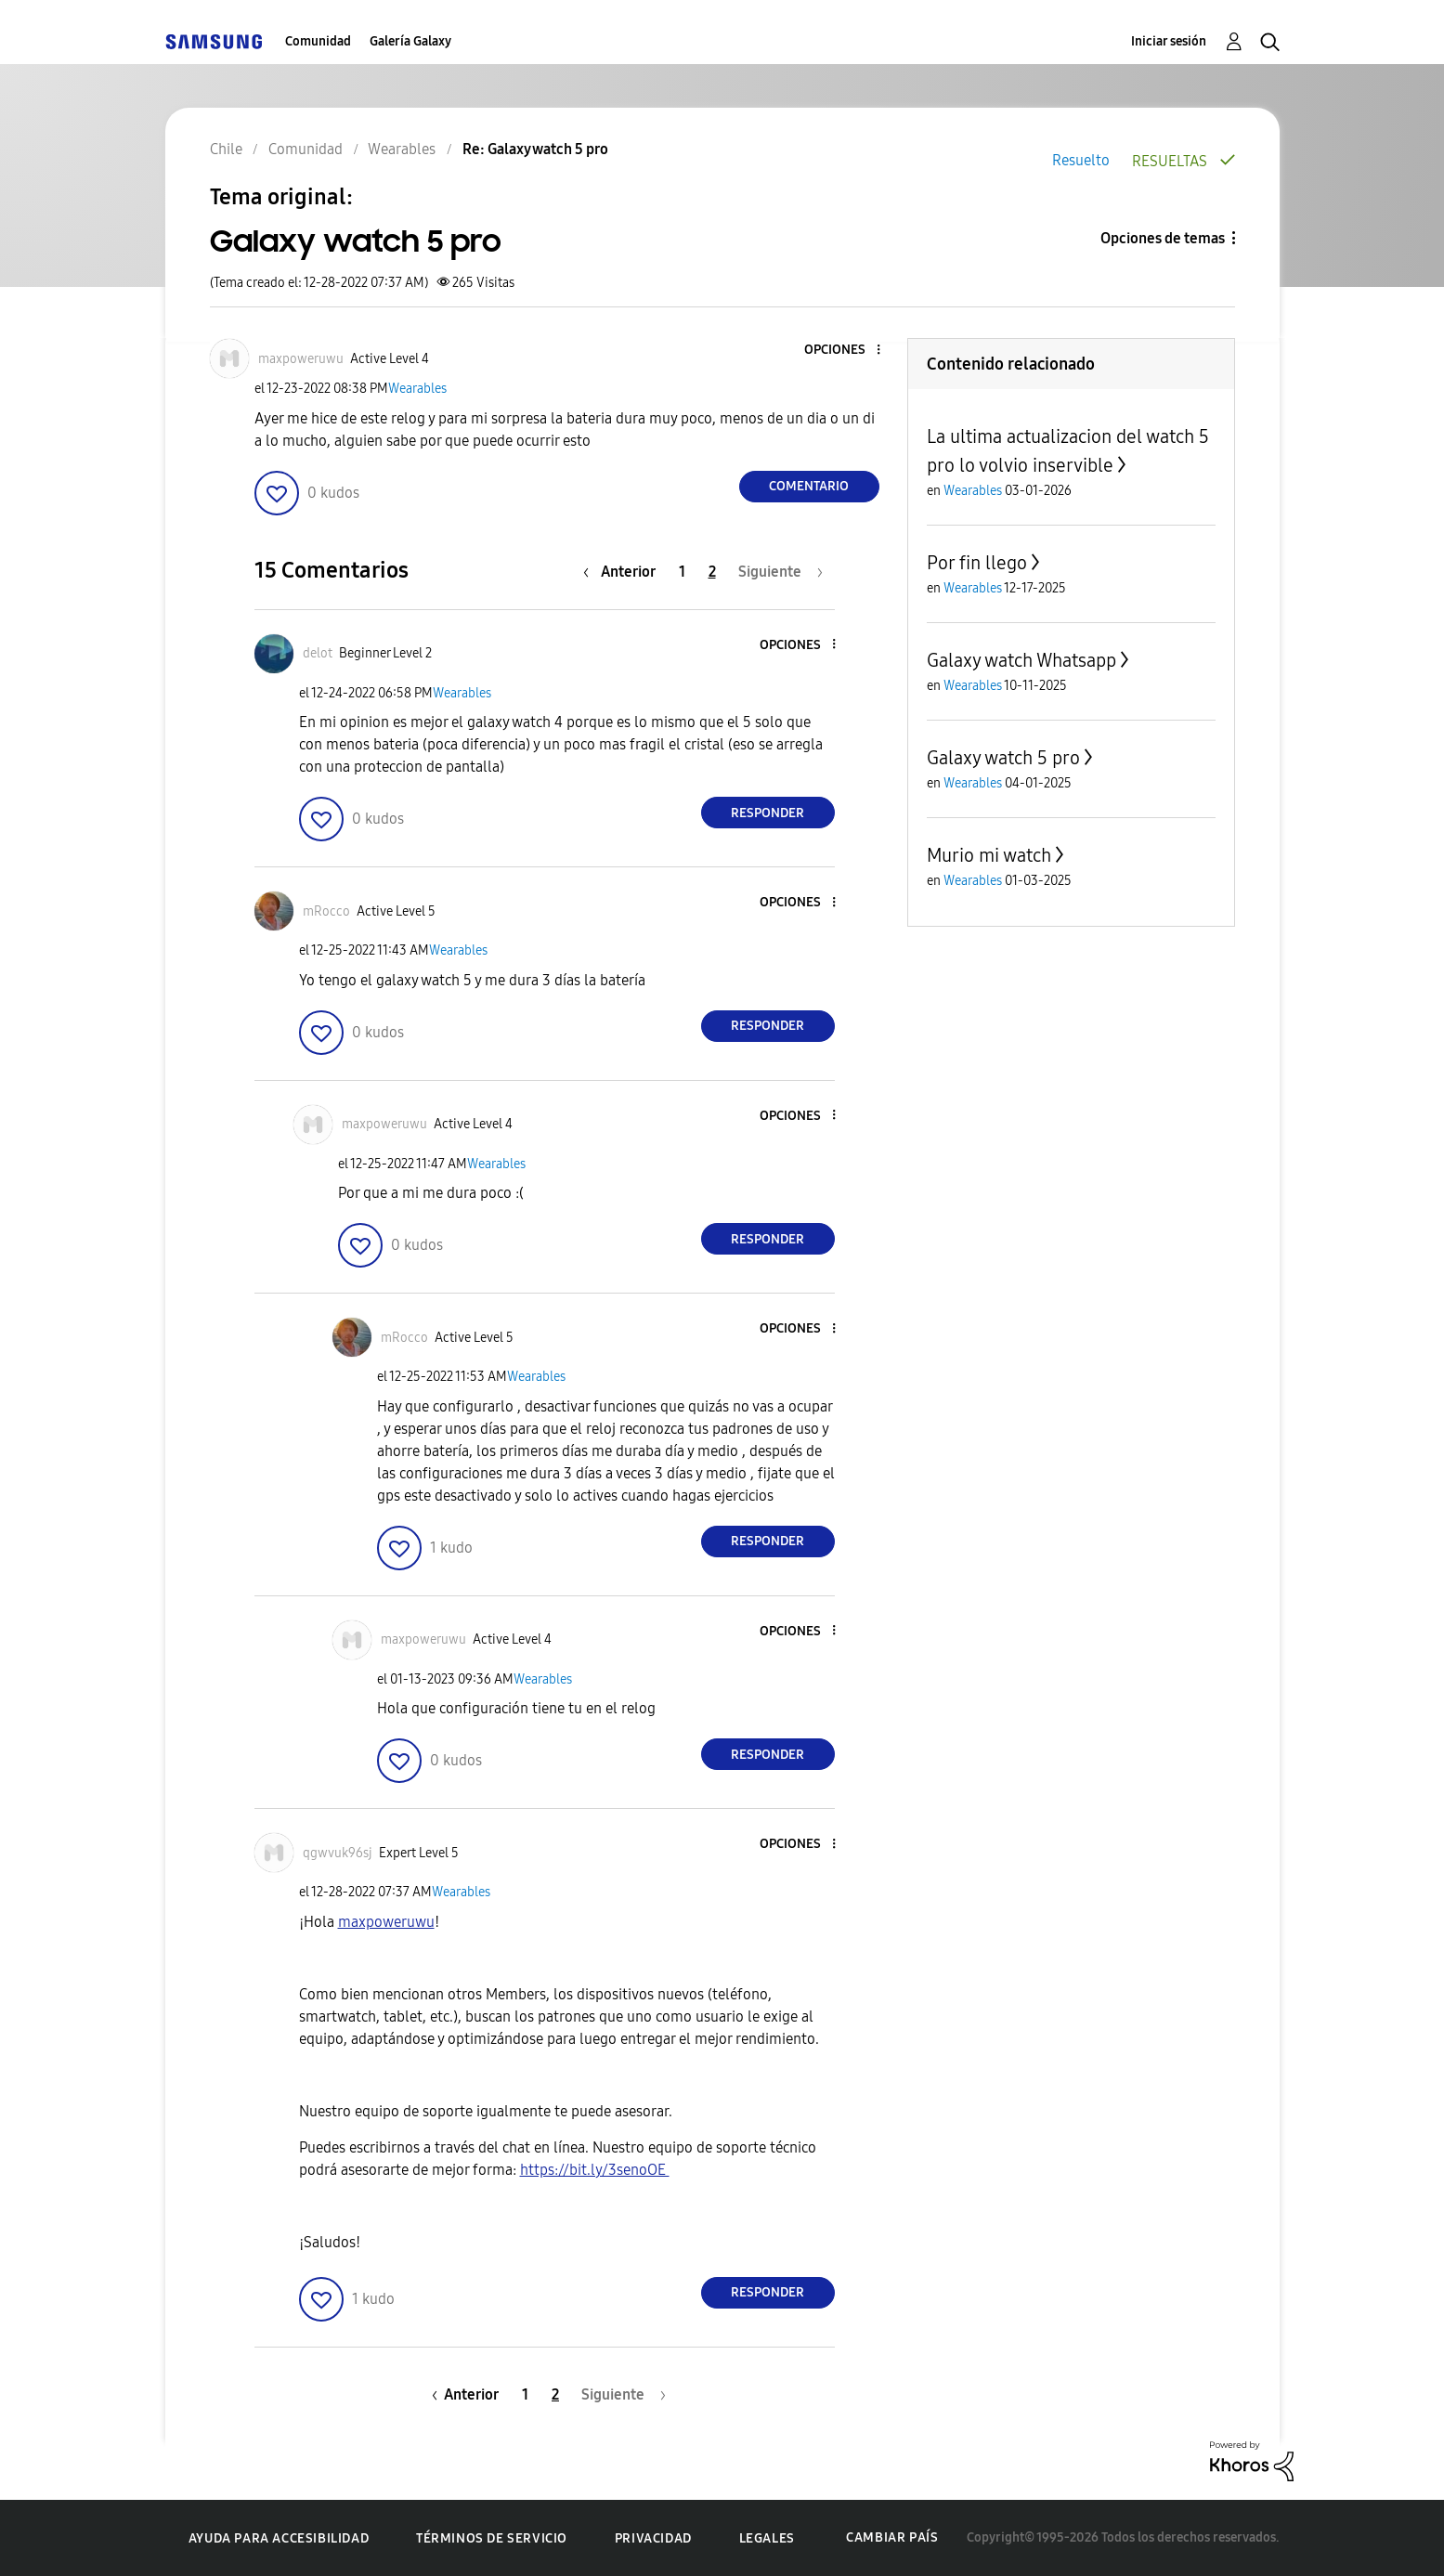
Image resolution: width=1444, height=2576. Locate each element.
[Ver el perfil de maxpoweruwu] (301, 359)
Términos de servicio (491, 2538)
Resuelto (1081, 160)
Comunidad (318, 41)
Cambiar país (892, 2537)
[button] (846, 350)
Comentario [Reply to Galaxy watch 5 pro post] (809, 486)
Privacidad (653, 2538)
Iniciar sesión (1168, 41)
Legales (767, 2538)
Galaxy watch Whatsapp (1021, 660)
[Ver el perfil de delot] (317, 653)
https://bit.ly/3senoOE (595, 2170)
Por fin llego (977, 563)
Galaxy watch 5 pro (1003, 758)
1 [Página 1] (682, 571)
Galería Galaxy (410, 41)
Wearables (417, 389)
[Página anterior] (624, 572)
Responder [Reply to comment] (767, 813)
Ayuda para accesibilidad (279, 2538)
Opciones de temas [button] (1162, 238)
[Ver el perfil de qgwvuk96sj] (337, 1853)
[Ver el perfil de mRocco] (326, 911)
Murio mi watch (989, 855)
